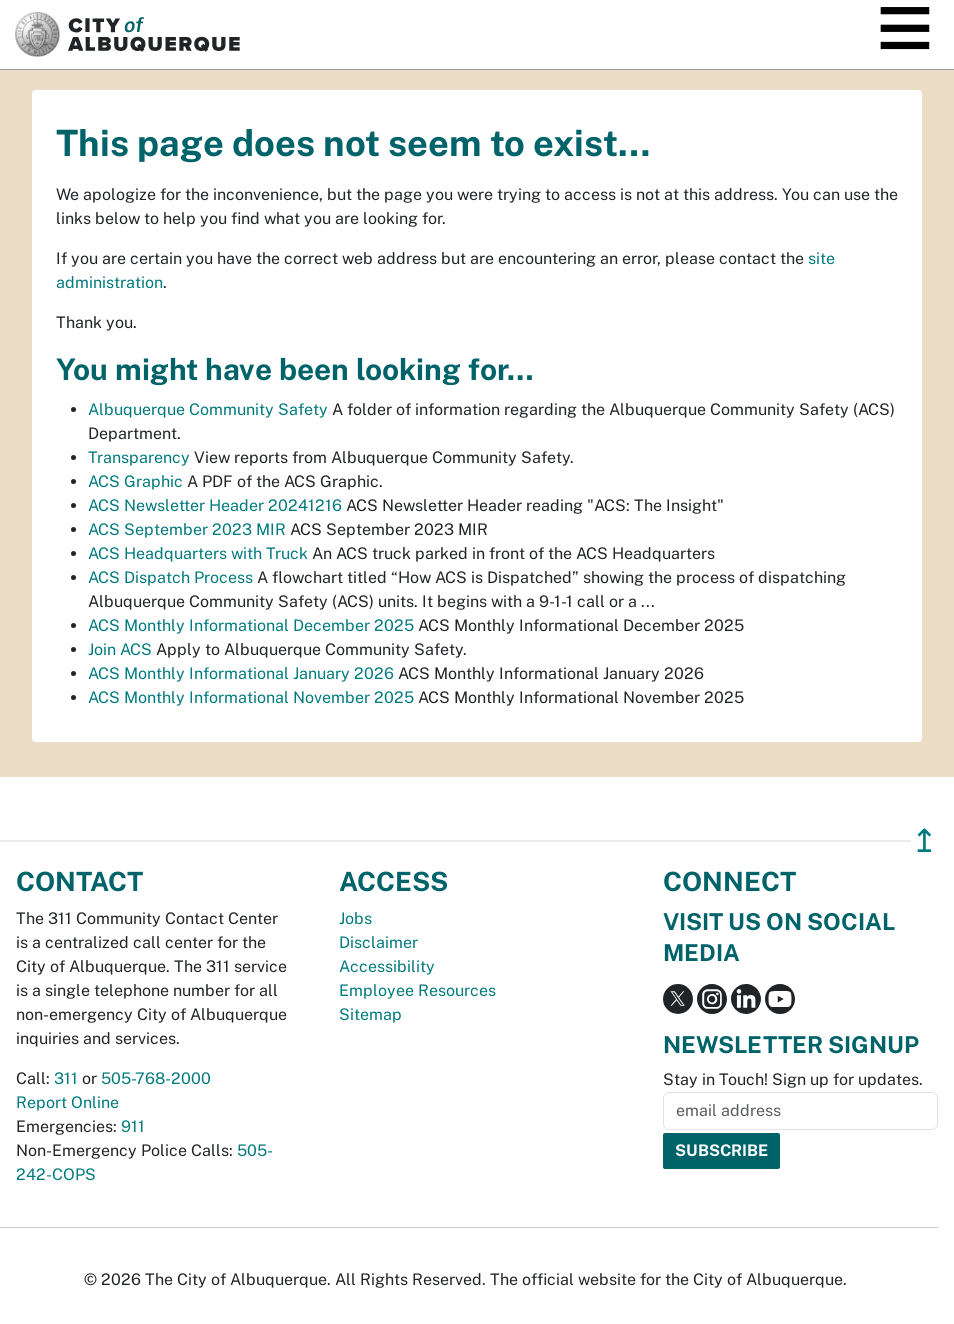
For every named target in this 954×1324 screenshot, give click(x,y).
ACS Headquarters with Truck (198, 553)
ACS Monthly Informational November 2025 (251, 697)
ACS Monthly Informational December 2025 (251, 625)
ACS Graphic (135, 481)
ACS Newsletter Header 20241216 (215, 505)
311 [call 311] (66, 1078)
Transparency (139, 457)
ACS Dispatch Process (170, 577)
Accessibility (387, 966)
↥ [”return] (924, 840)
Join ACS (120, 649)
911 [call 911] (133, 1126)
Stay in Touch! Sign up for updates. (793, 1079)
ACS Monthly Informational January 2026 (241, 673)
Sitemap (370, 1014)
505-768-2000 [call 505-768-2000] (156, 1078)
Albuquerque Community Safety (208, 409)
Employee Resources (417, 990)
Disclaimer (378, 942)
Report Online (67, 1102)
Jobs (355, 918)
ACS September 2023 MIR (187, 529)
